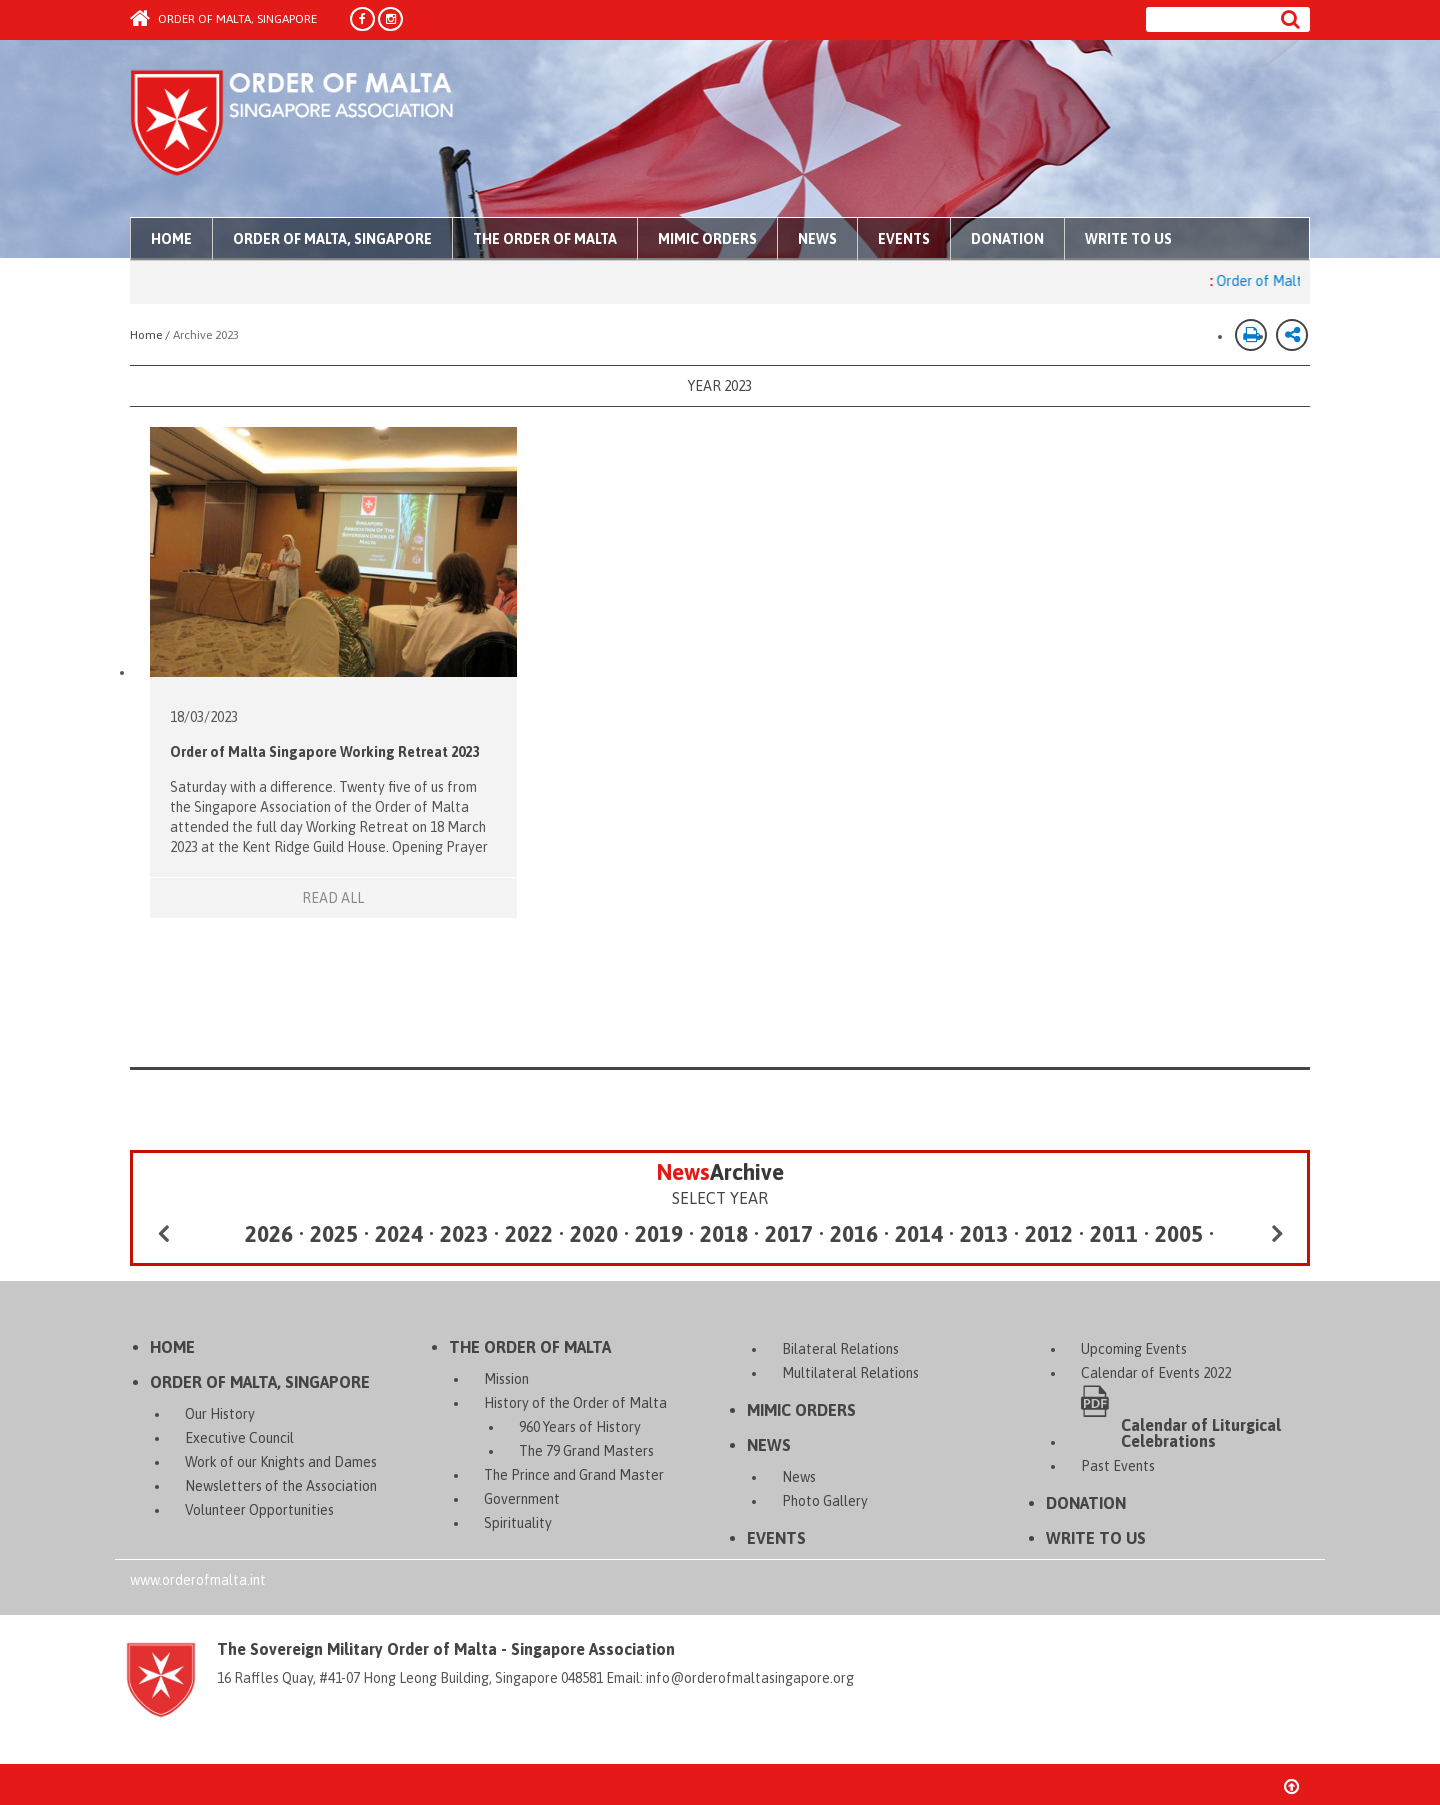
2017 (789, 1234)
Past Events (1118, 1466)
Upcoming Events (1134, 1349)
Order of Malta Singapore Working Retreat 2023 (324, 752)
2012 (1049, 1234)
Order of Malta (316, 130)
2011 (1114, 1234)
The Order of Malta (545, 239)
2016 (854, 1234)
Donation (1007, 239)
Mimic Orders (707, 239)
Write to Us (1128, 239)
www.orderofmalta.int (198, 1580)
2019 (659, 1234)
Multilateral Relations (850, 1373)
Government (522, 1499)
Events (904, 239)
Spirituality (518, 1523)
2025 (334, 1234)
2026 (269, 1234)
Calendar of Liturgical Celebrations (1201, 1432)
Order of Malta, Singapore (223, 19)
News (817, 239)
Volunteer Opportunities (259, 1510)
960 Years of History (580, 1427)
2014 (919, 1234)
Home (171, 239)
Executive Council (239, 1438)
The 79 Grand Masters (586, 1451)
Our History (220, 1414)
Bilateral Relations (840, 1349)
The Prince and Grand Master (574, 1475)
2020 (594, 1234)
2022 (529, 1234)
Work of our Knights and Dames (281, 1462)
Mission (506, 1379)
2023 (464, 1234)
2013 (984, 1234)
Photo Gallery (825, 1501)
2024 (399, 1234)
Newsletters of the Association (281, 1486)
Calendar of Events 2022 (1156, 1373)
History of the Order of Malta (575, 1403)
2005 (1179, 1234)
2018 (724, 1234)
